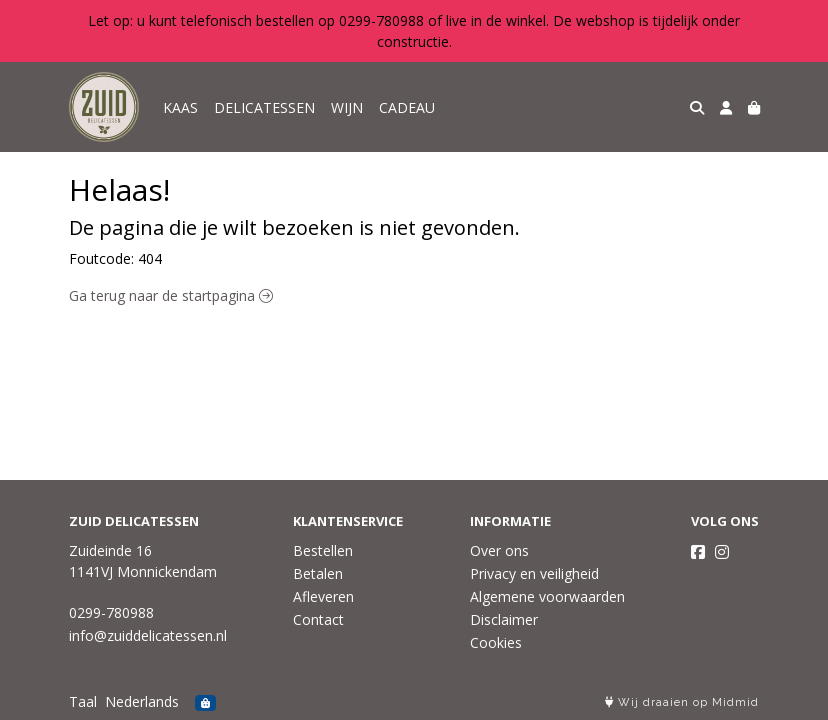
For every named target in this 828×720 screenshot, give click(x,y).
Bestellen (323, 550)
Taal (83, 701)
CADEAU (407, 107)
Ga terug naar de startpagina (171, 295)
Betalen (318, 573)
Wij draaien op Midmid (682, 702)
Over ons (499, 550)
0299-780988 (111, 612)
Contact (318, 619)
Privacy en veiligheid (534, 573)
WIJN (347, 107)
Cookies (496, 642)
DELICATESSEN (264, 107)
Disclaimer (504, 619)
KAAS (180, 107)
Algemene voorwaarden (547, 596)
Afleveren (323, 596)
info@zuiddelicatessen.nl (148, 635)
